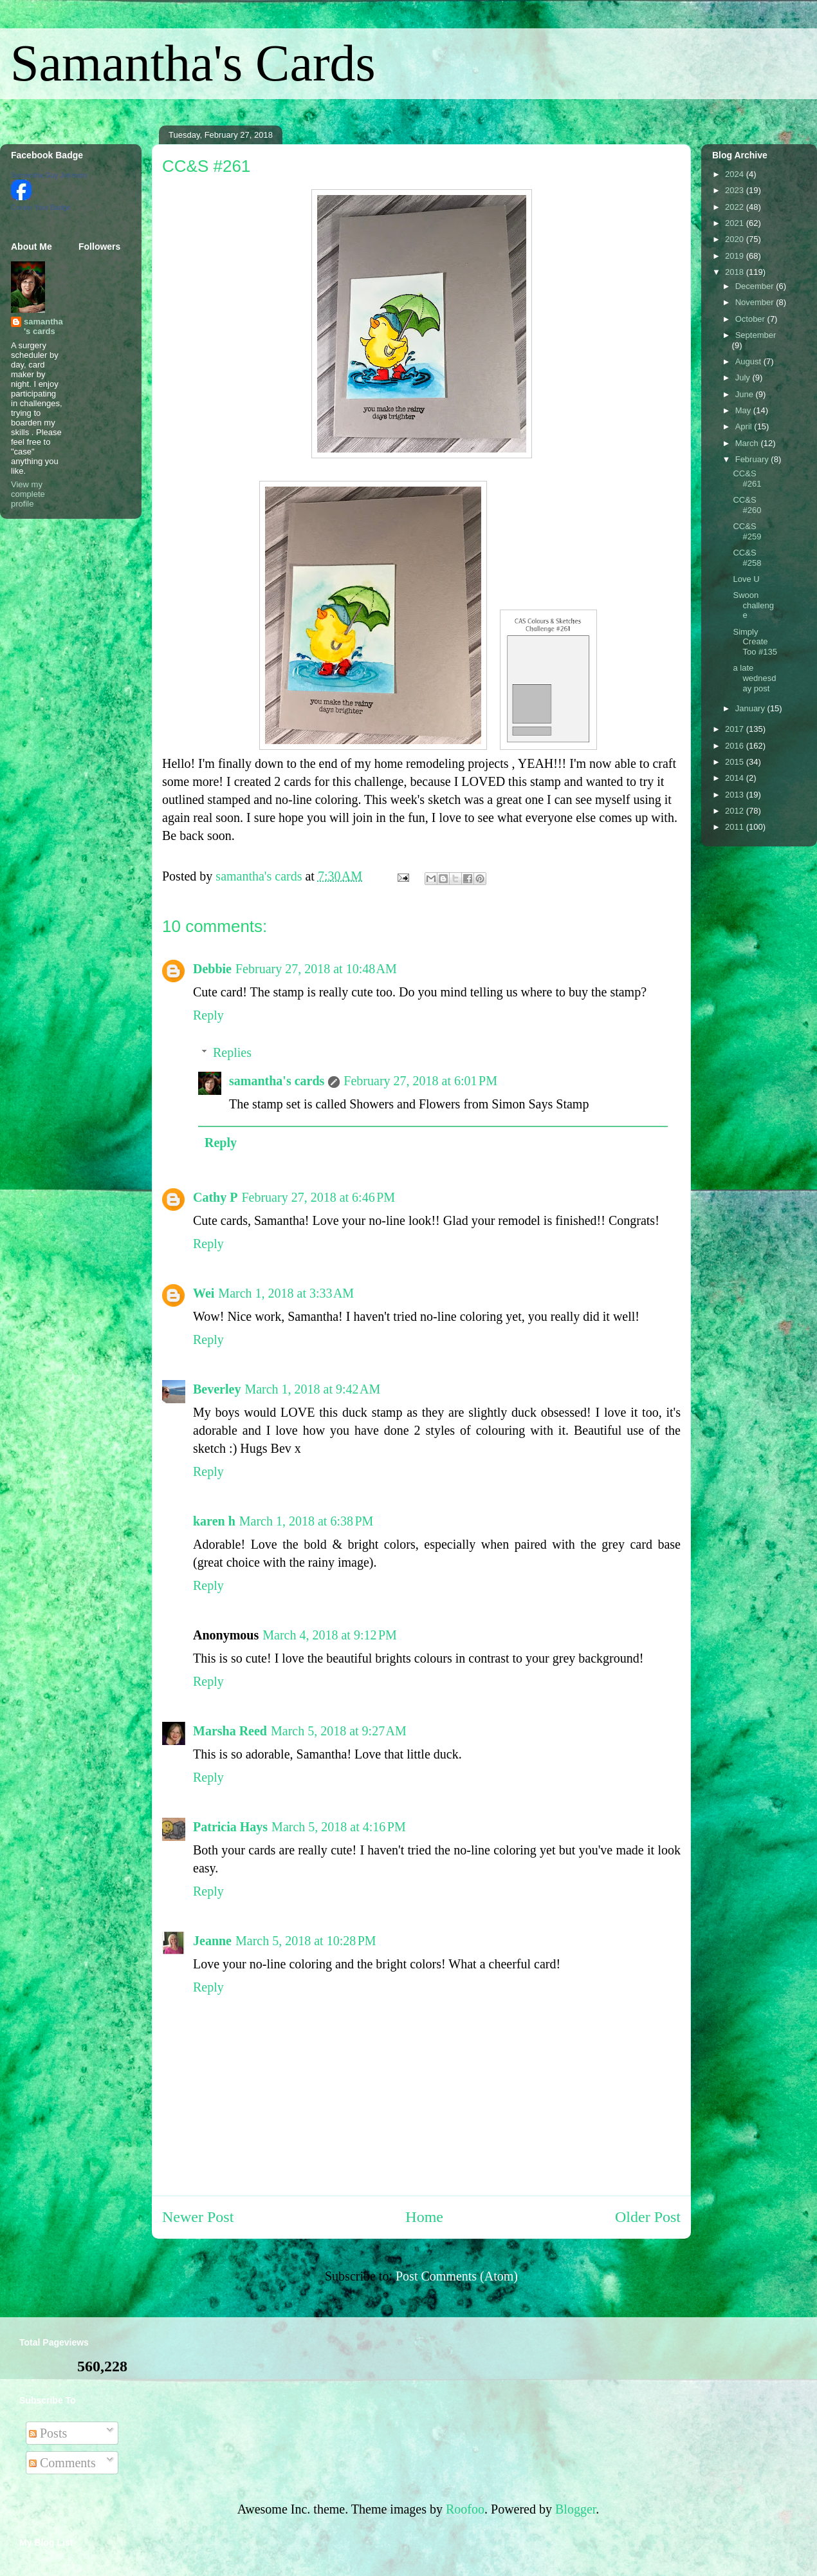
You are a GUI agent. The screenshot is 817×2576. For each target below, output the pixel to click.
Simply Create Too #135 (755, 642)
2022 (735, 207)
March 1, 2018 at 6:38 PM (306, 1521)
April (745, 426)
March (748, 443)
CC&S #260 (747, 505)
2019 (735, 256)
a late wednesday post (754, 678)
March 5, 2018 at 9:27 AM (339, 1731)
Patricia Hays (230, 1827)
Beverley (217, 1389)
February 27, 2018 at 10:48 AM (316, 969)
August (749, 361)
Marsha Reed (230, 1731)
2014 (735, 778)
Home (424, 2216)
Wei (203, 1293)
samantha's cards (276, 1081)
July (744, 377)
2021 (735, 223)
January (751, 708)
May (744, 410)
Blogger (575, 2509)
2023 (735, 190)
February (753, 459)
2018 (735, 272)
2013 (735, 794)
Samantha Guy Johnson (49, 175)
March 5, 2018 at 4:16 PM (338, 1827)
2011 (735, 827)
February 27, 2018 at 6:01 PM (420, 1081)
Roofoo (465, 2509)
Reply (208, 1015)
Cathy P (215, 1197)
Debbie (212, 969)
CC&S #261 (747, 479)
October (751, 319)
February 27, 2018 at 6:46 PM (318, 1197)
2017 (735, 729)
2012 (735, 811)
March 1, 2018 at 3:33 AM (286, 1293)
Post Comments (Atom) (457, 2276)
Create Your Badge (41, 207)
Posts (48, 2433)
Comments (62, 2463)
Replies (232, 1052)
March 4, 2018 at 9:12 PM (329, 1635)
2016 (735, 746)
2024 (735, 174)
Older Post (648, 2216)
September (755, 335)
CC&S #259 (747, 531)
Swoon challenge (753, 605)
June (745, 394)
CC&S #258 (747, 558)
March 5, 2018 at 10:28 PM (305, 1941)
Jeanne (212, 1941)
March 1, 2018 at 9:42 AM (312, 1389)
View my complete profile (28, 494)
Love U (746, 579)
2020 (735, 239)
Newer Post (198, 2216)
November (755, 302)
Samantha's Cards (193, 63)
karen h (214, 1521)
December (755, 286)
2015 (735, 762)
